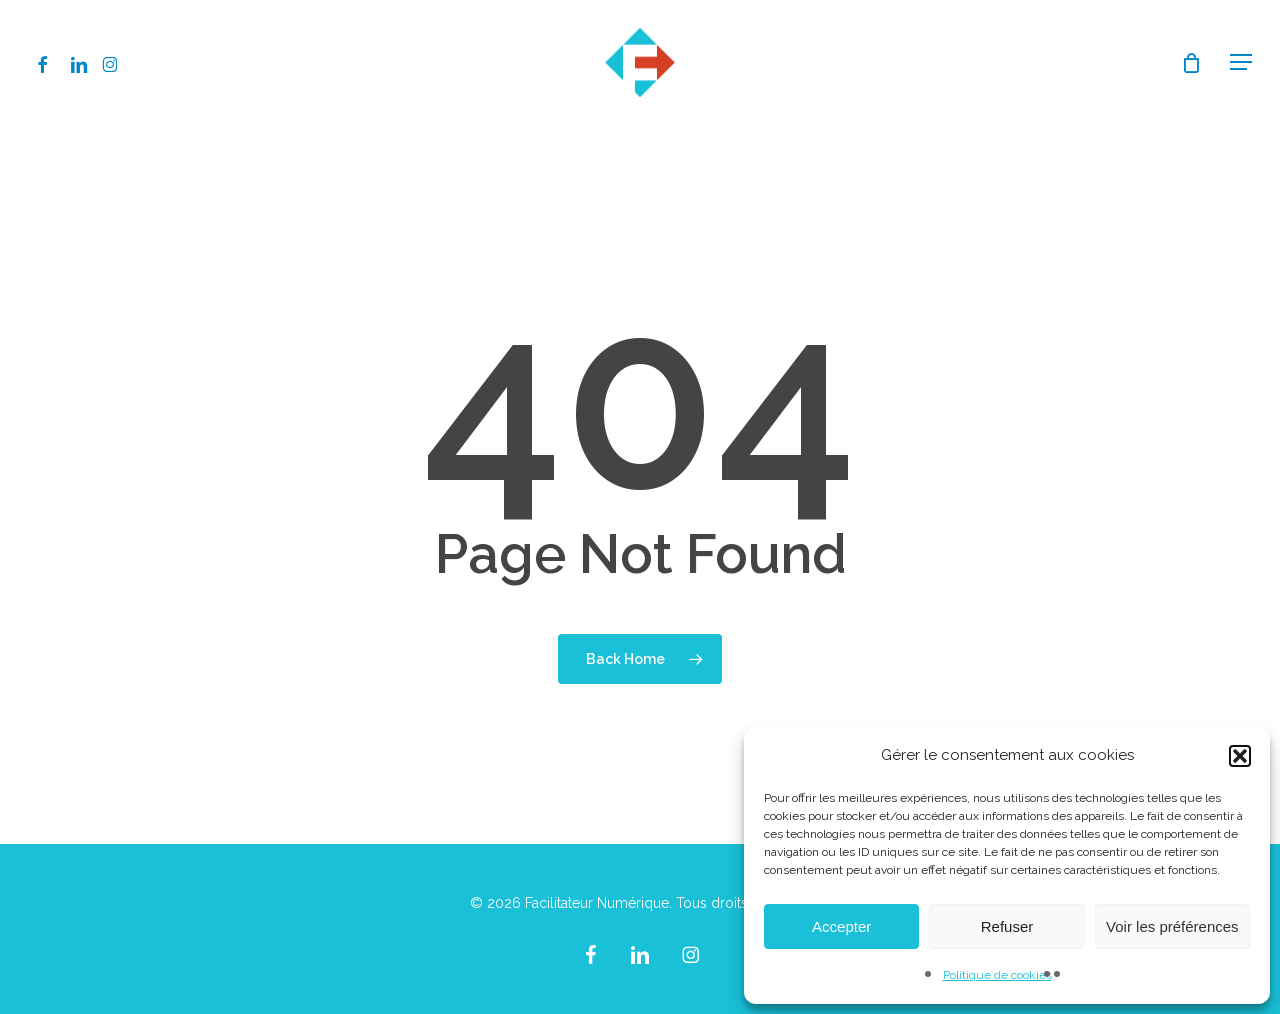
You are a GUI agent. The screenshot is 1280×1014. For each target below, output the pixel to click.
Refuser (1007, 926)
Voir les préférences (1172, 926)
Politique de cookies (997, 975)
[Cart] (1191, 63)
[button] (1240, 756)
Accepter (841, 926)
